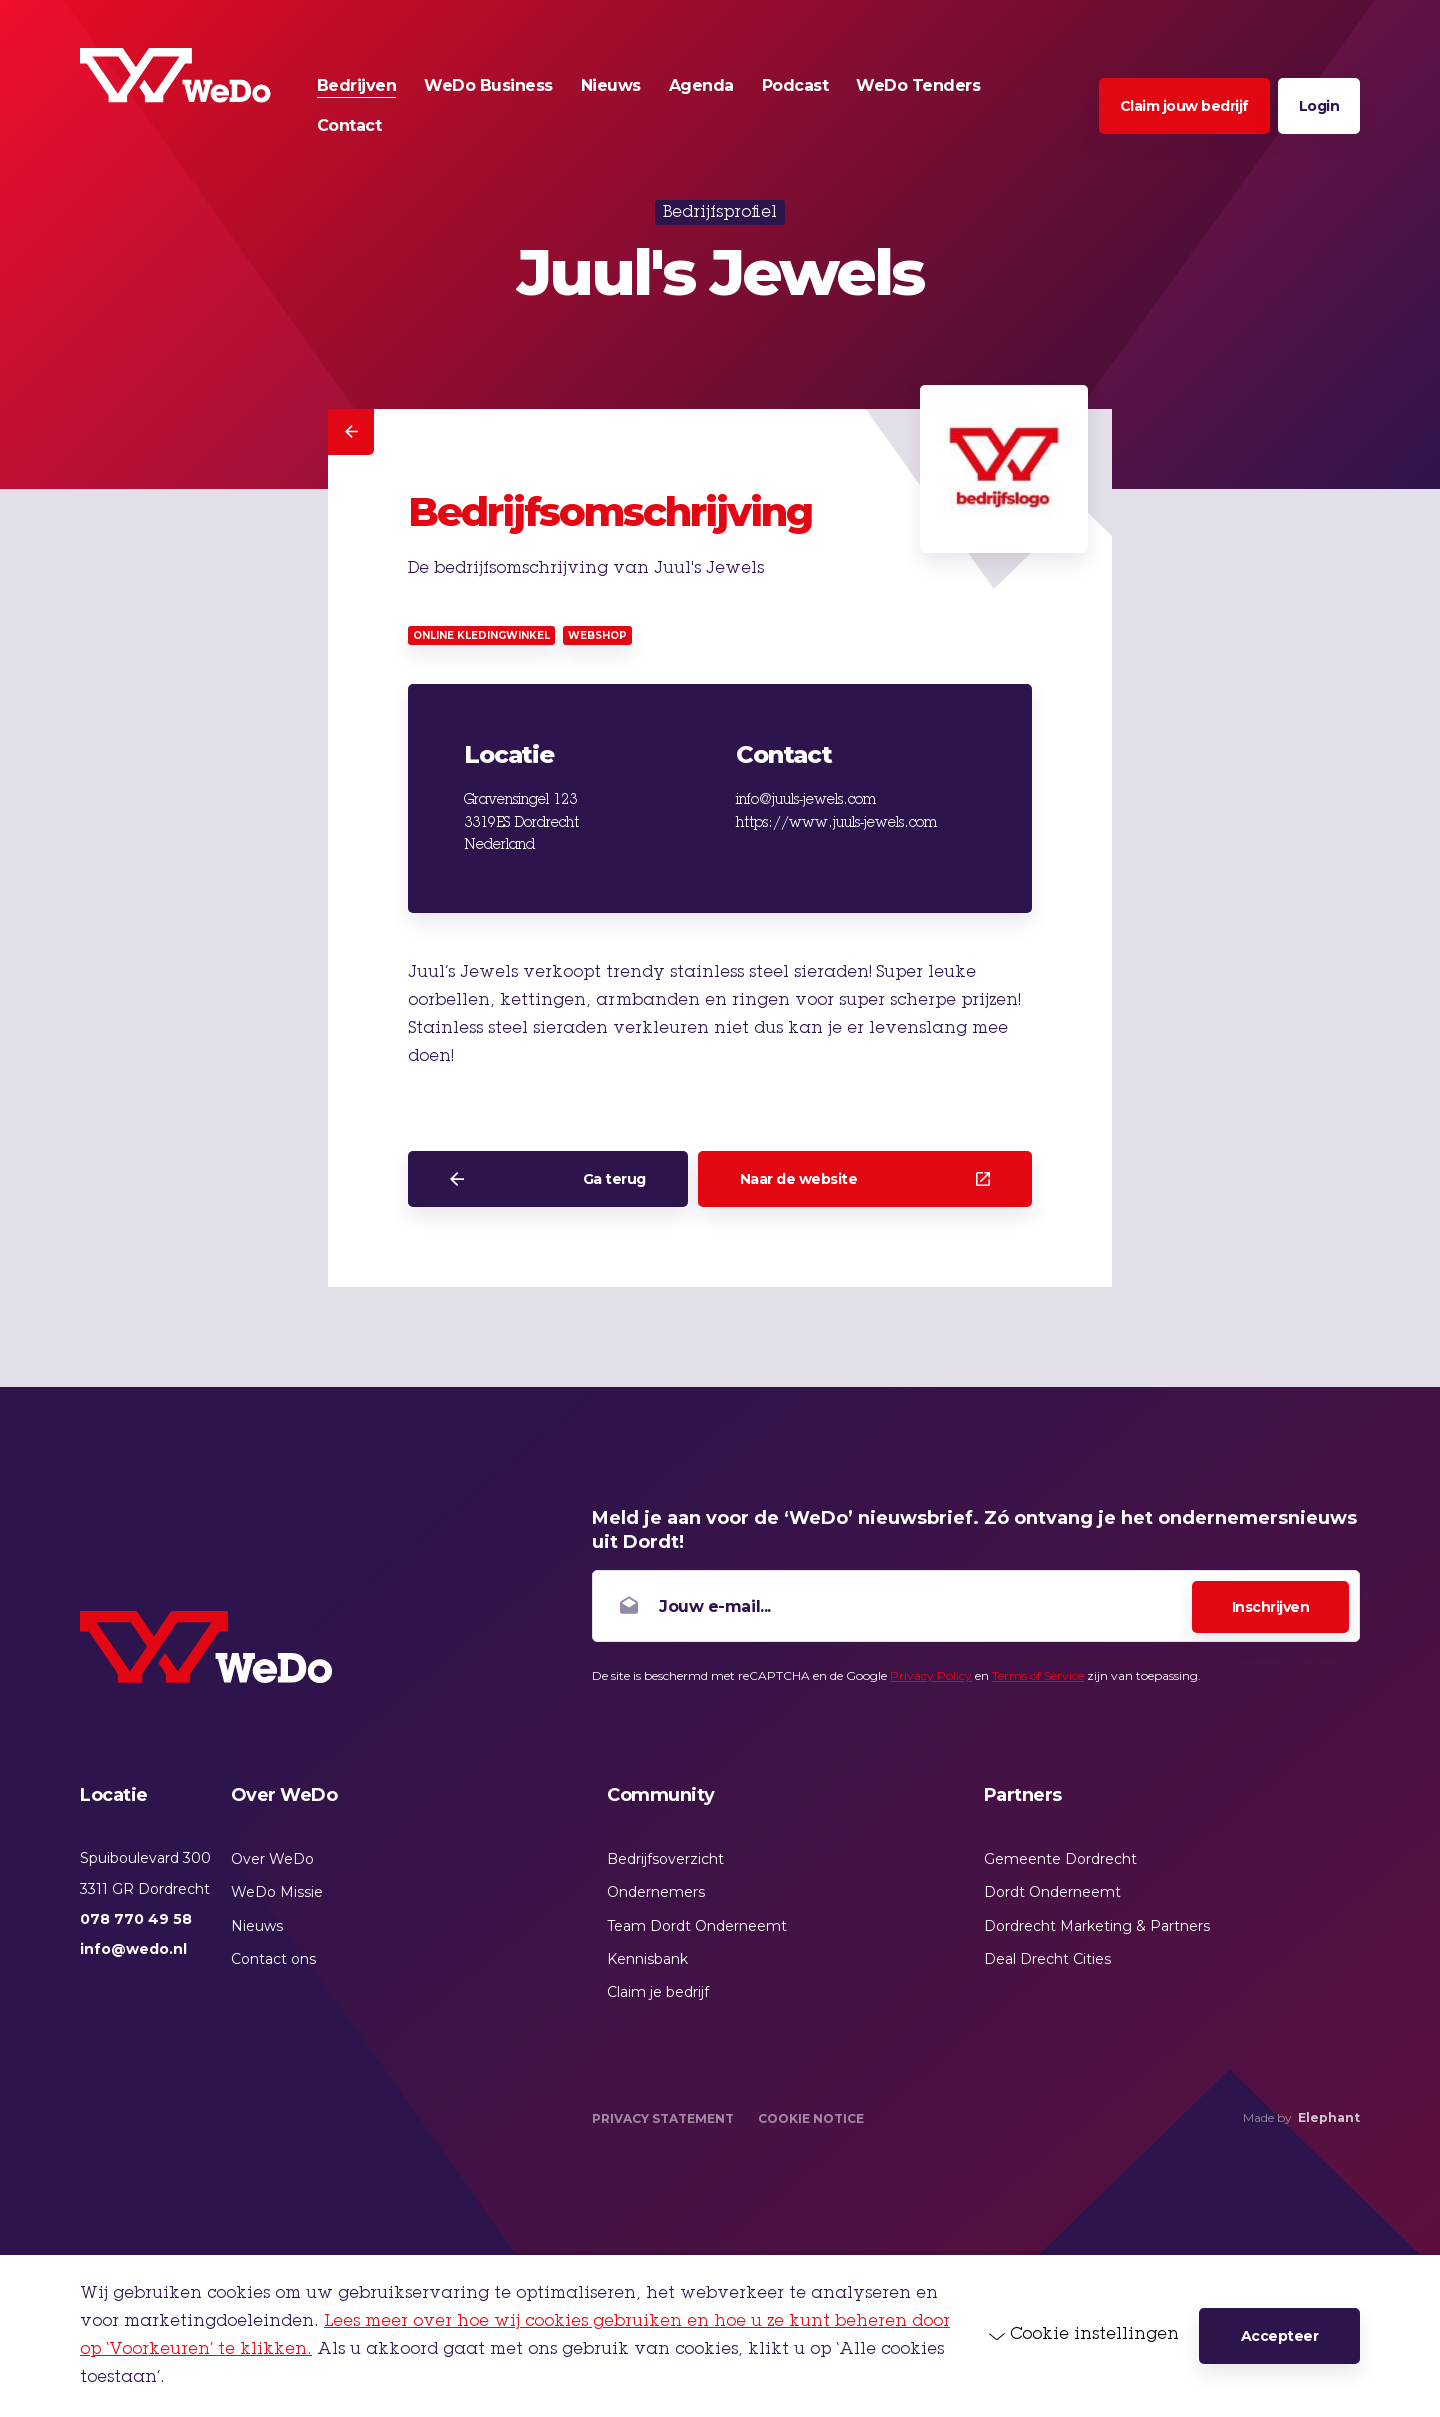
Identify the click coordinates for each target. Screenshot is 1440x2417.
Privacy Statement (663, 2118)
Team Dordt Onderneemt (697, 1926)
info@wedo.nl (133, 1949)
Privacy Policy (931, 1675)
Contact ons (273, 1959)
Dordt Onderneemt (1052, 1892)
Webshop (597, 635)
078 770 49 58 (136, 1919)
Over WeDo (272, 1859)
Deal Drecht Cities (1047, 1959)
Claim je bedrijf (658, 1992)
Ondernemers (656, 1892)
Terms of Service (1038, 1675)
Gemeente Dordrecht (1060, 1859)
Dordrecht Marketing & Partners (1097, 1926)
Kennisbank (647, 1959)
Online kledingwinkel (481, 635)
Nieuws (257, 1926)
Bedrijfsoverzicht (665, 1859)
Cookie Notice (811, 2118)
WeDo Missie (277, 1892)
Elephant (1329, 2117)
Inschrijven (1271, 1607)
